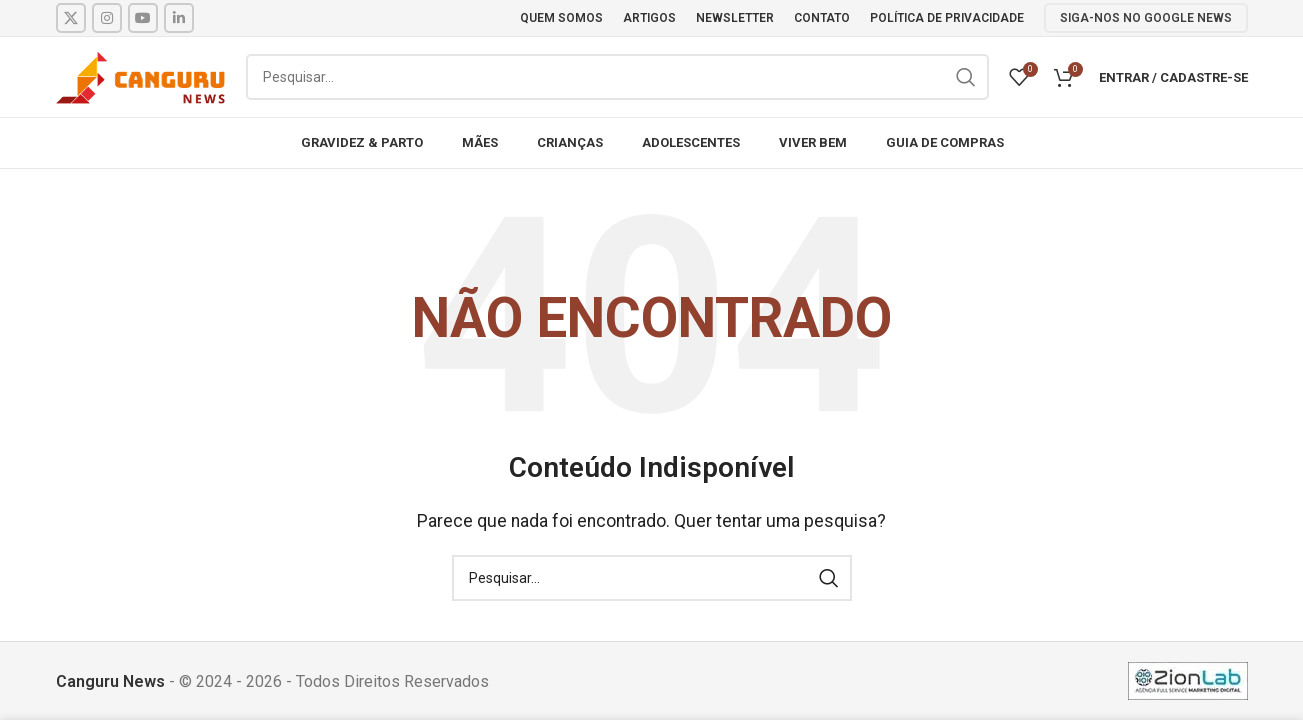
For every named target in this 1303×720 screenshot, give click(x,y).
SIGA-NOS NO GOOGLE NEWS (1146, 18)
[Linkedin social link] (179, 18)
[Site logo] (141, 75)
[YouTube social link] (143, 18)
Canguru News (110, 681)
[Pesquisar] (617, 77)
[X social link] (71, 18)
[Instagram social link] (107, 18)
